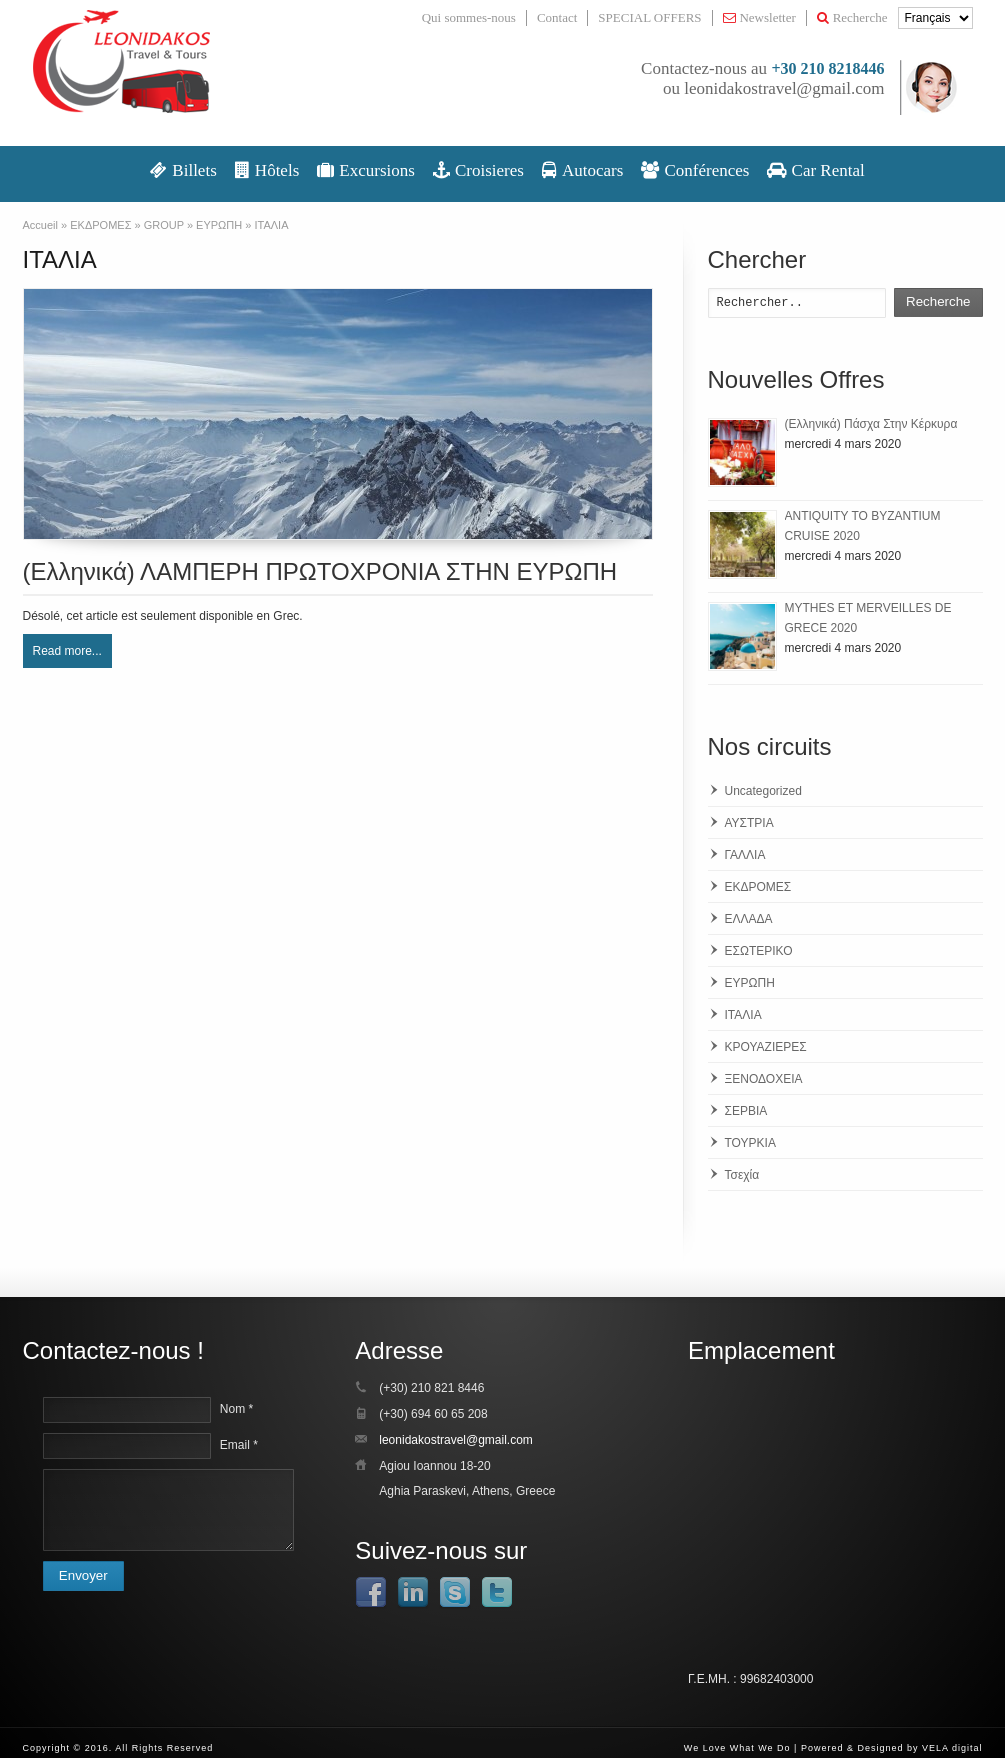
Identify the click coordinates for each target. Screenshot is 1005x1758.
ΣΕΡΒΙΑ (746, 1111)
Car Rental (815, 170)
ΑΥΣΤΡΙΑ (749, 823)
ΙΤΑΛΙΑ (743, 1015)
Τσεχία (742, 1175)
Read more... (67, 651)
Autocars (582, 170)
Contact (557, 17)
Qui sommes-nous (469, 17)
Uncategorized (763, 791)
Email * (239, 1445)
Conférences (695, 170)
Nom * (236, 1409)
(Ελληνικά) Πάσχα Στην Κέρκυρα (871, 424)
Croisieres (478, 170)
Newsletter (759, 17)
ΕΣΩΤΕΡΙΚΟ (759, 951)
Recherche (852, 17)
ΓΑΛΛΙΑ (745, 855)
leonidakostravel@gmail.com (784, 88)
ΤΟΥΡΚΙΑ (750, 1143)
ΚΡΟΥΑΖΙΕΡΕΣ (766, 1047)
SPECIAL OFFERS (649, 17)
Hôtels (267, 170)
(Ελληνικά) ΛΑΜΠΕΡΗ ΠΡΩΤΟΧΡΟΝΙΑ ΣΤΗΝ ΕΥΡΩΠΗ (320, 571)
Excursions (366, 170)
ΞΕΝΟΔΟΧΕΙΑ (764, 1079)
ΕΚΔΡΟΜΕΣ (758, 887)
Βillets (183, 170)
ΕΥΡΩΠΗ (750, 983)
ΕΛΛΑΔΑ (749, 919)
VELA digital (952, 1748)
